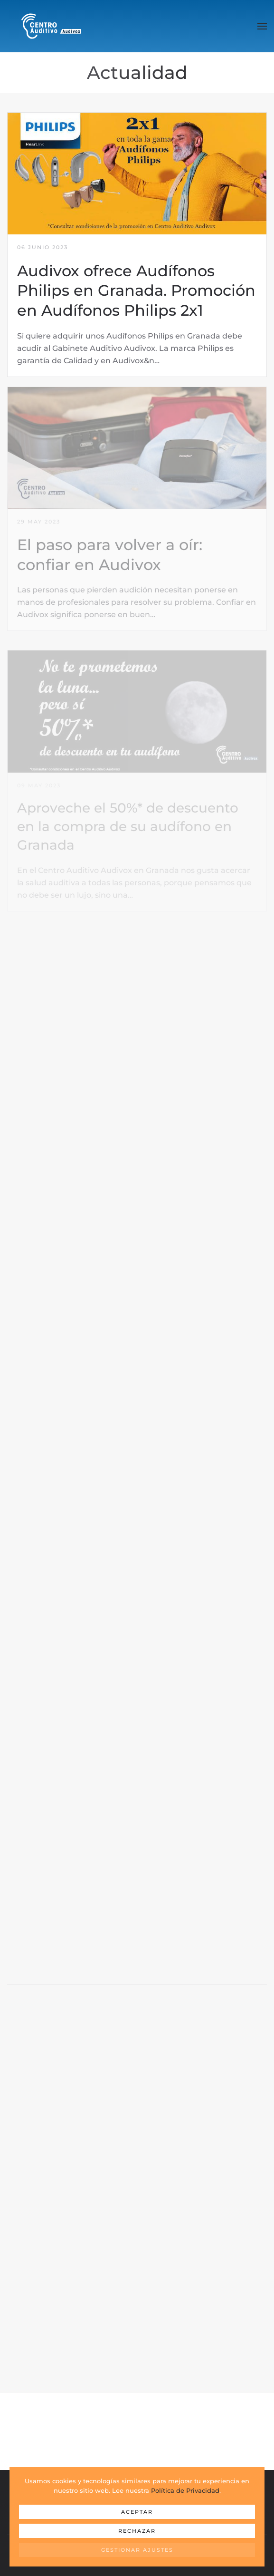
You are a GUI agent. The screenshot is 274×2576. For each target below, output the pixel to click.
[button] (262, 26)
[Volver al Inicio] (51, 26)
